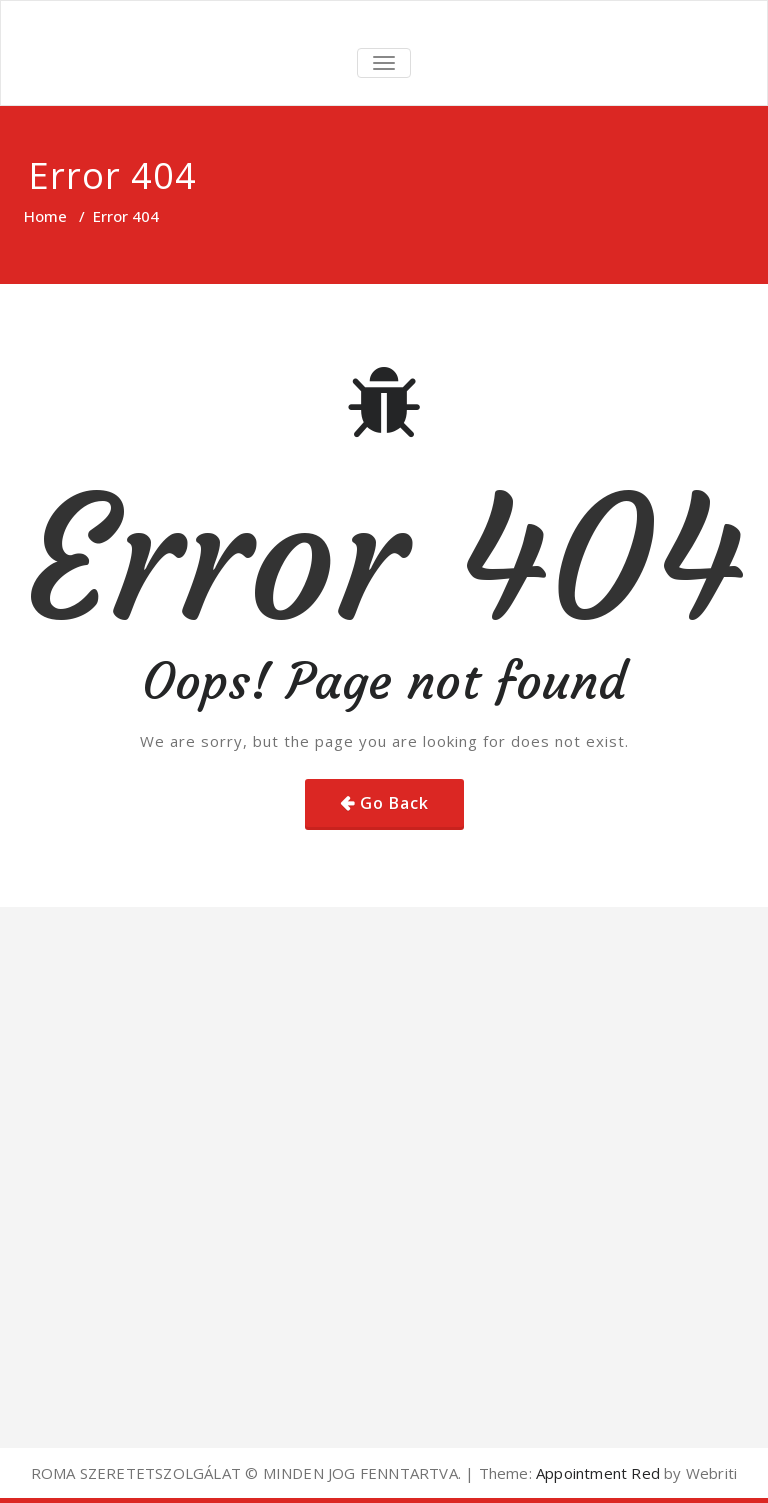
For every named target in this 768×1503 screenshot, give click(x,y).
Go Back (394, 803)
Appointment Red (596, 1473)
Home (45, 216)
